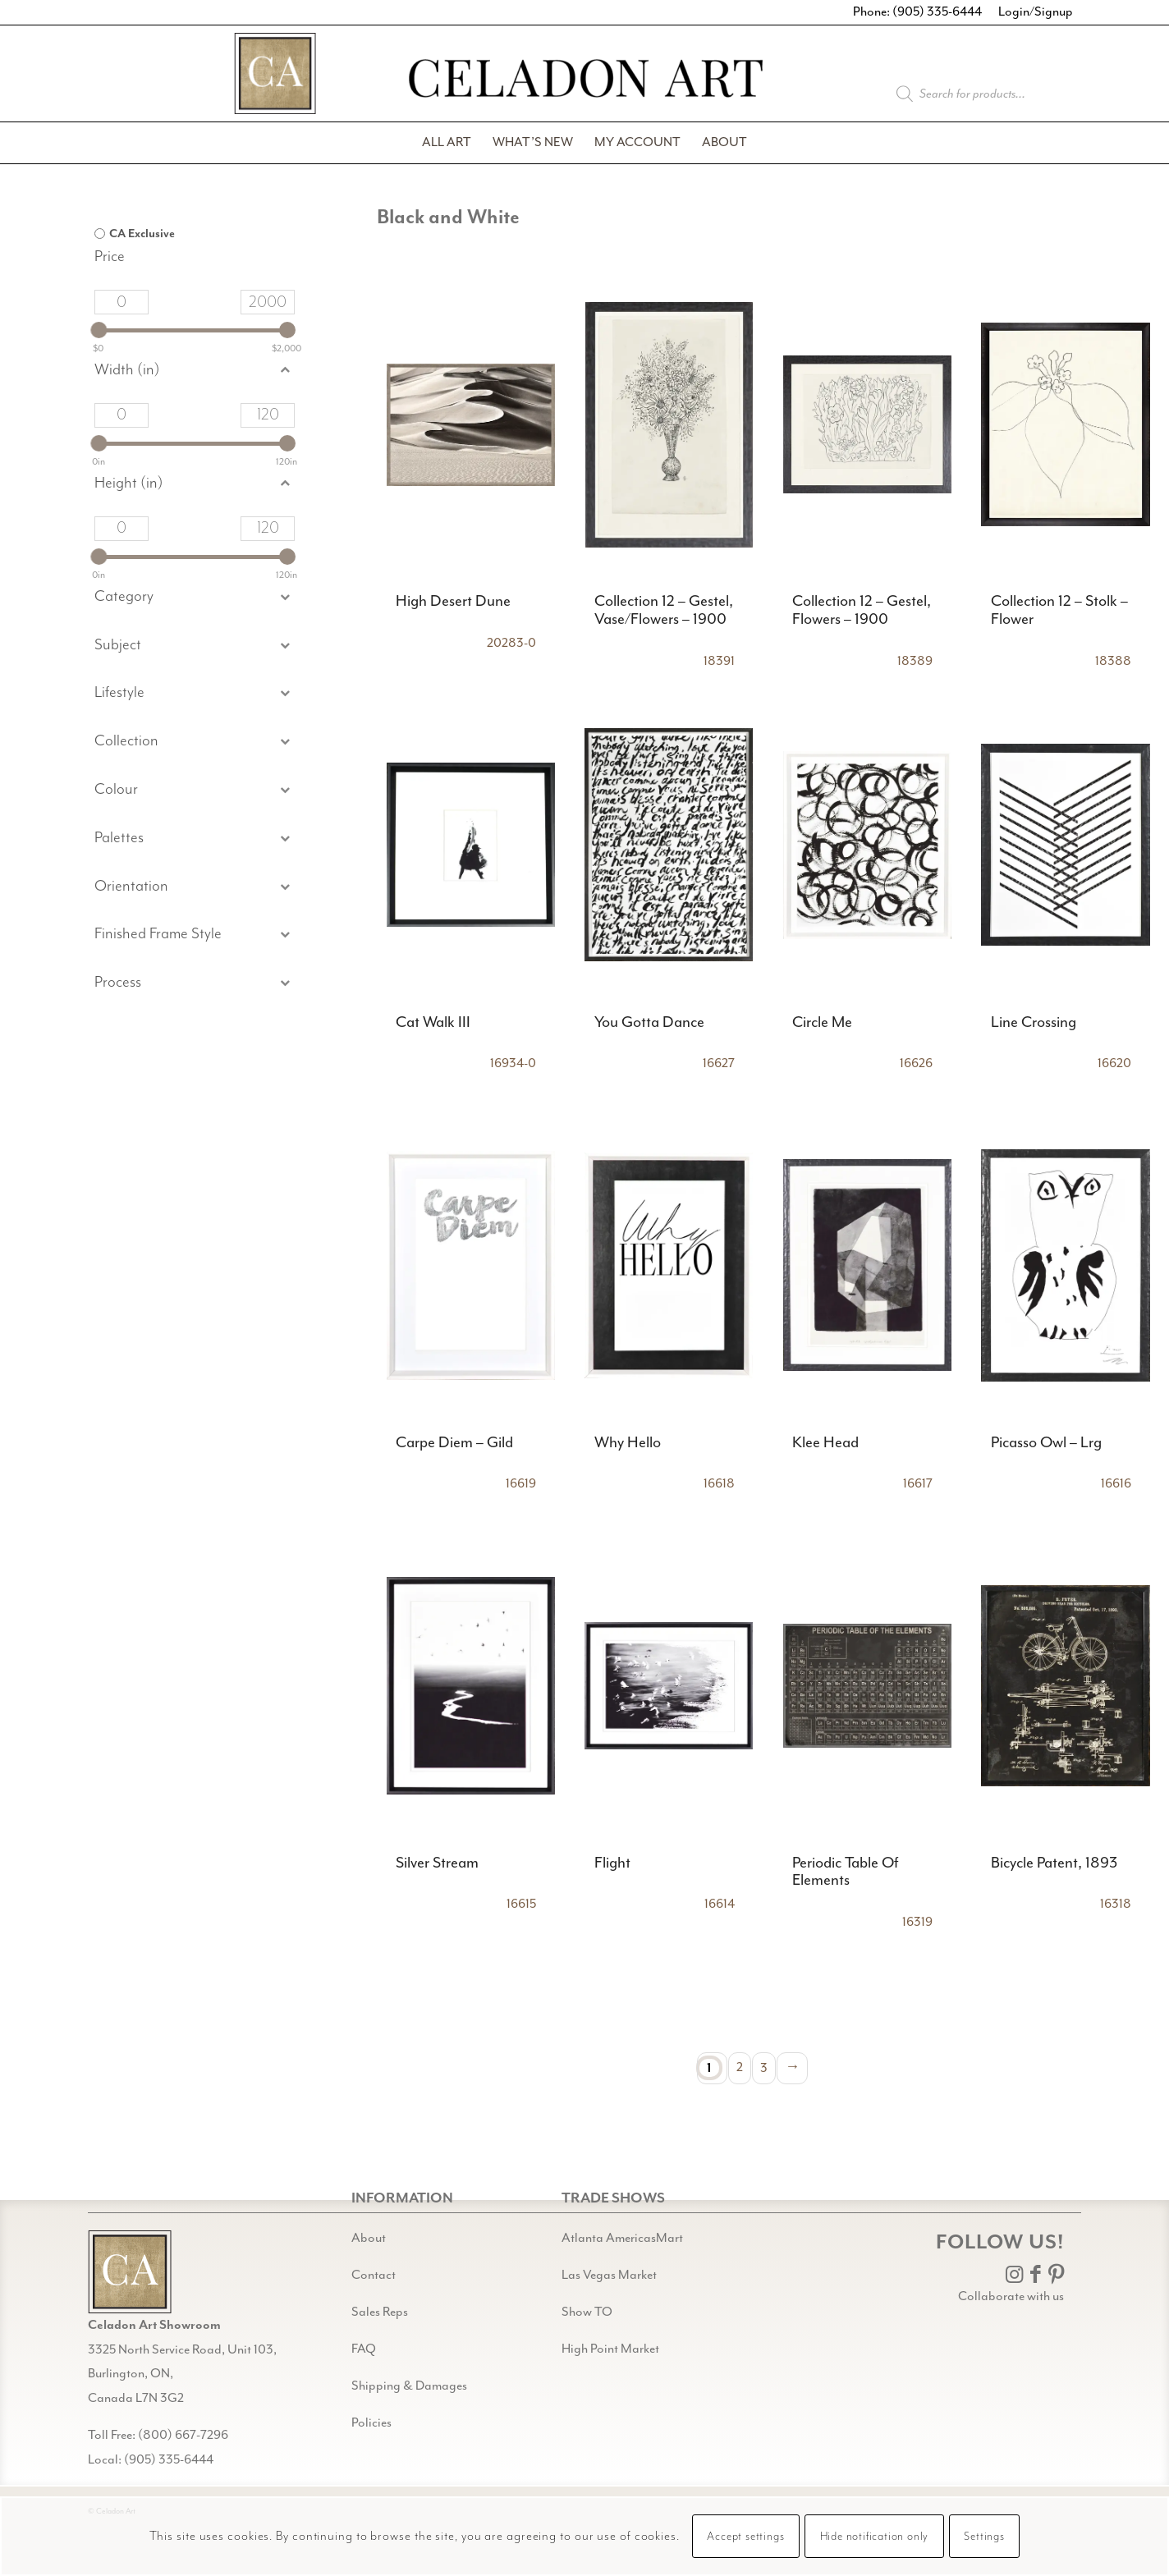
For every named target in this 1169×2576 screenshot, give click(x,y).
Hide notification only (874, 2536)
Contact (373, 2275)
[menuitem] (446, 142)
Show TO (587, 2312)
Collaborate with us (1011, 2296)
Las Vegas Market (609, 2275)
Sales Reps (379, 2312)
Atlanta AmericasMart (622, 2238)
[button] (195, 646)
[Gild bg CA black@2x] (130, 2271)
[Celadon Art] (584, 80)
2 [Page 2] (739, 2067)
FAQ (363, 2349)
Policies (371, 2423)
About (368, 2238)
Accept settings (745, 2536)
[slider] (98, 330)
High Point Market (610, 2349)
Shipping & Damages (409, 2386)
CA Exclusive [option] (142, 234)
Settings (984, 2536)
